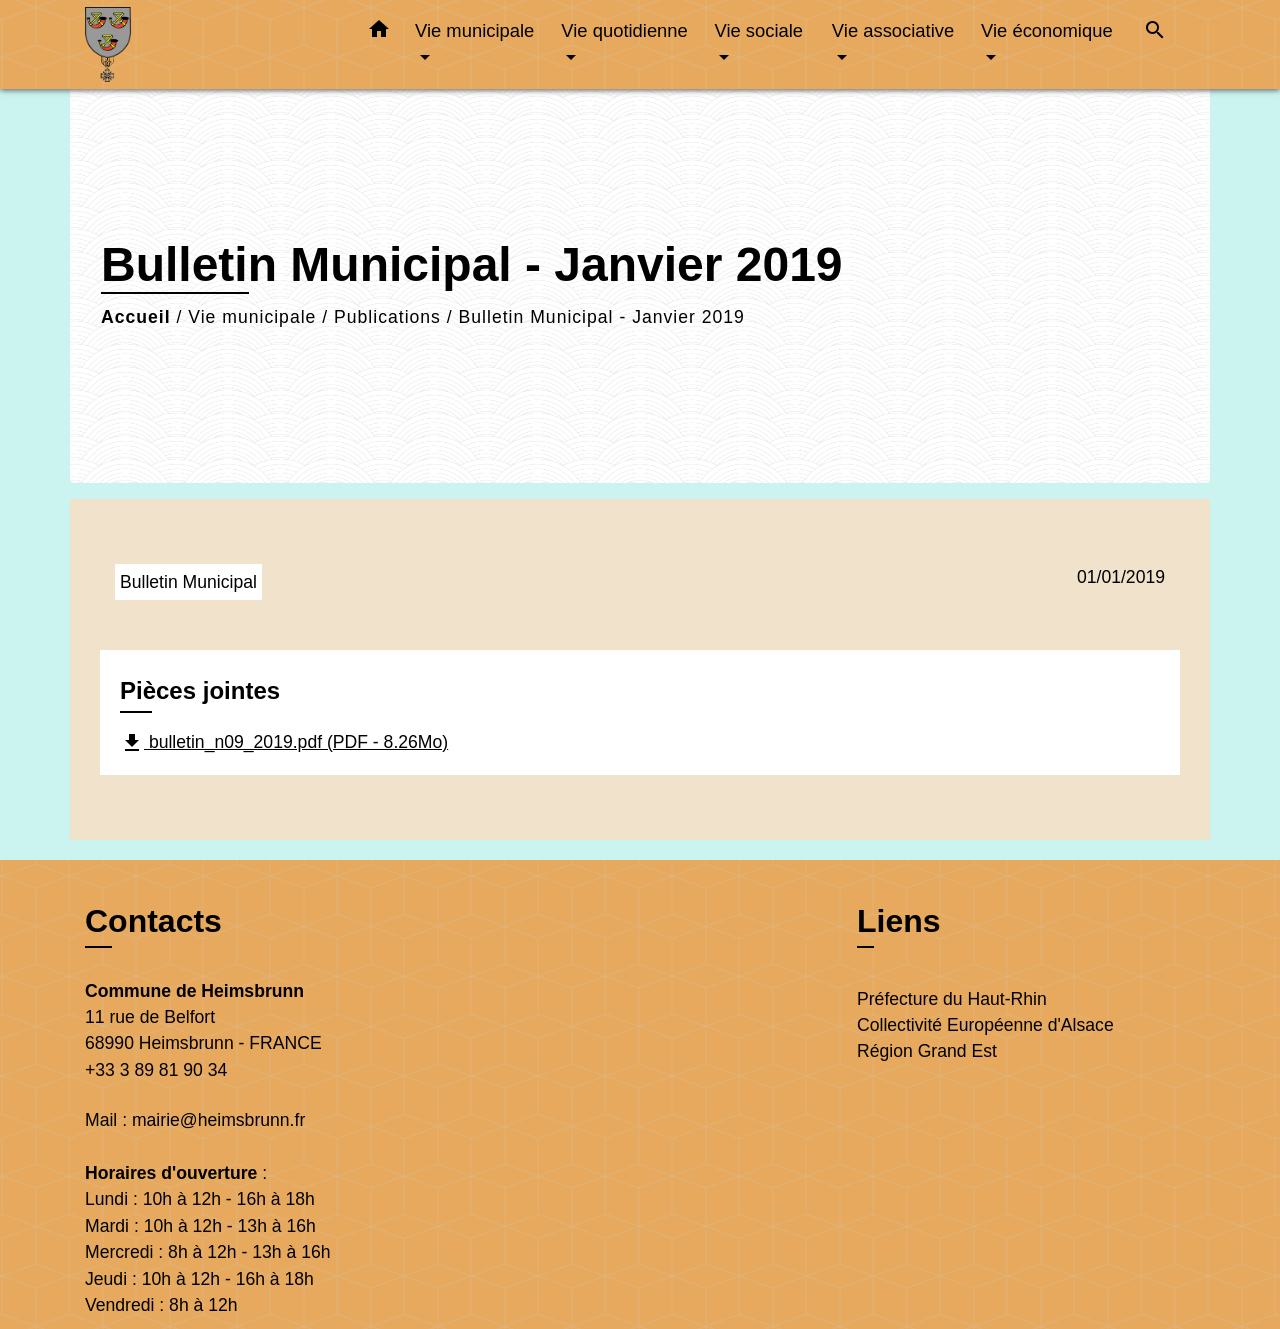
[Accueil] (210, 44)
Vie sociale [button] (758, 30)
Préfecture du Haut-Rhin (952, 999)
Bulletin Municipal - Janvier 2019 (602, 317)
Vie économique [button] (1047, 30)
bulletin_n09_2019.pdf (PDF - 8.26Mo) (284, 743)
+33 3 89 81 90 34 (156, 1070)
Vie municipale (252, 317)
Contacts (153, 921)
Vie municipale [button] (474, 30)
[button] (379, 33)
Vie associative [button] (893, 30)
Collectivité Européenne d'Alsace (985, 1025)
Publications (387, 317)
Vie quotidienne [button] (624, 30)
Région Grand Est (927, 1051)
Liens (899, 921)
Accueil (136, 317)
